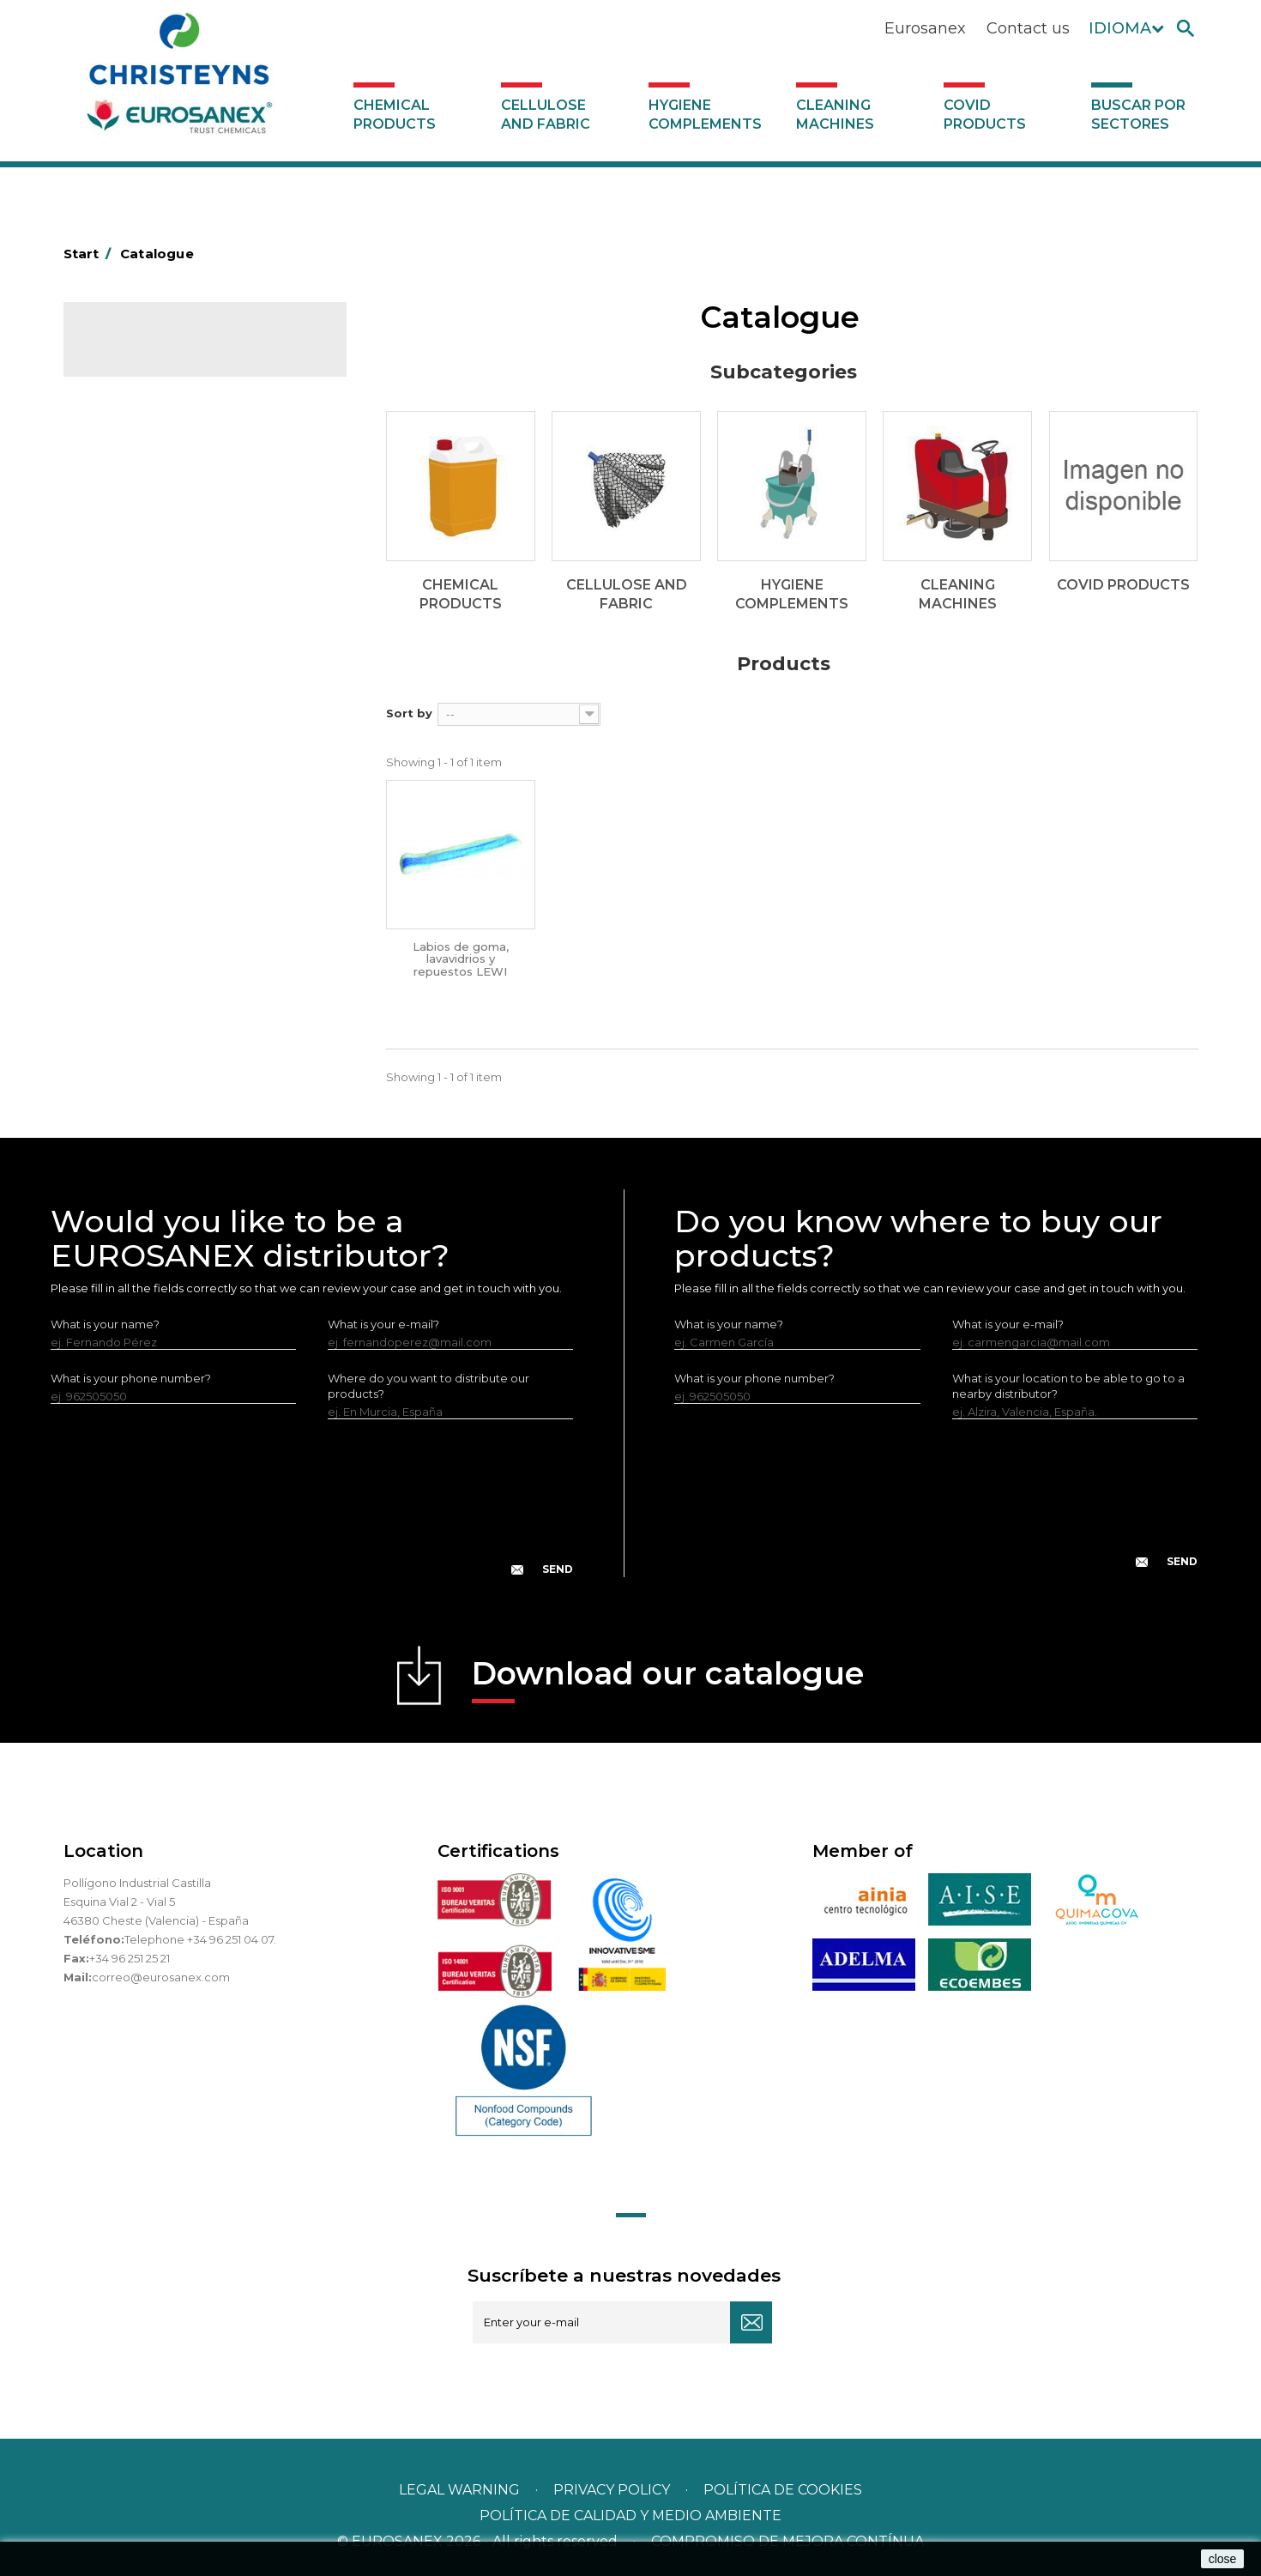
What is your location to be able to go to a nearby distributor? (1068, 1385)
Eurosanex (925, 28)
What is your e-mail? (383, 1324)
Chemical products (394, 114)
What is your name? (105, 1324)
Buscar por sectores (1138, 114)
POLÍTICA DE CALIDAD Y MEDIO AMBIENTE (630, 2515)
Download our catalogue (668, 1678)
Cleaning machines (835, 114)
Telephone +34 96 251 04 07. (200, 1939)
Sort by (409, 713)
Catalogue (149, 351)
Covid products (985, 114)
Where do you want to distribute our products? (428, 1385)
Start (90, 253)
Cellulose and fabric (545, 114)
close (1223, 2559)
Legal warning (461, 2490)
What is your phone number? (131, 1378)
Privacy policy (613, 2490)
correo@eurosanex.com (161, 1977)
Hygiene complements (705, 114)
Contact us (1028, 28)
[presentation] (311, 1511)
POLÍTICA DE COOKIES (782, 2490)
